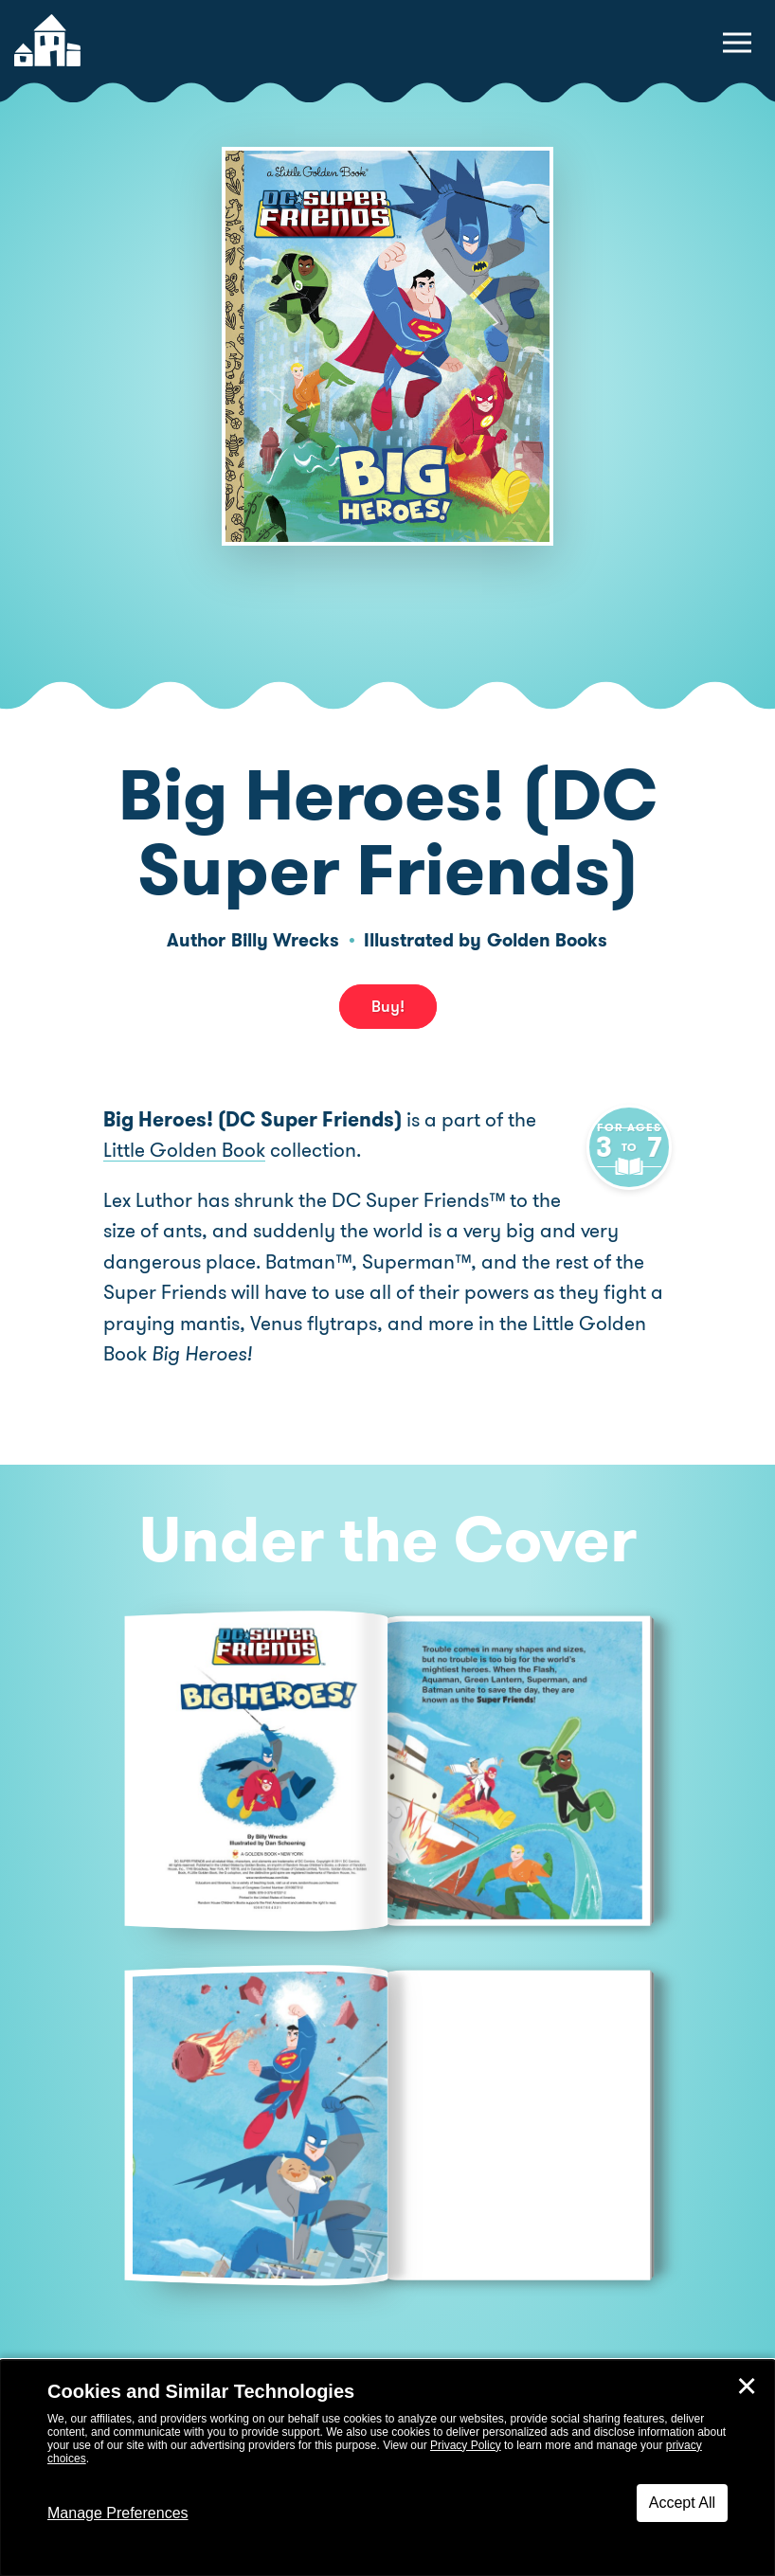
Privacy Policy (465, 2445)
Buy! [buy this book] (388, 1006)
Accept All (682, 2503)
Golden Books (547, 940)
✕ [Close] (746, 2386)
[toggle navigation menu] (737, 42)
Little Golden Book (184, 1150)
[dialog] (387, 2468)
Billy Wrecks (285, 940)
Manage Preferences (118, 2513)
